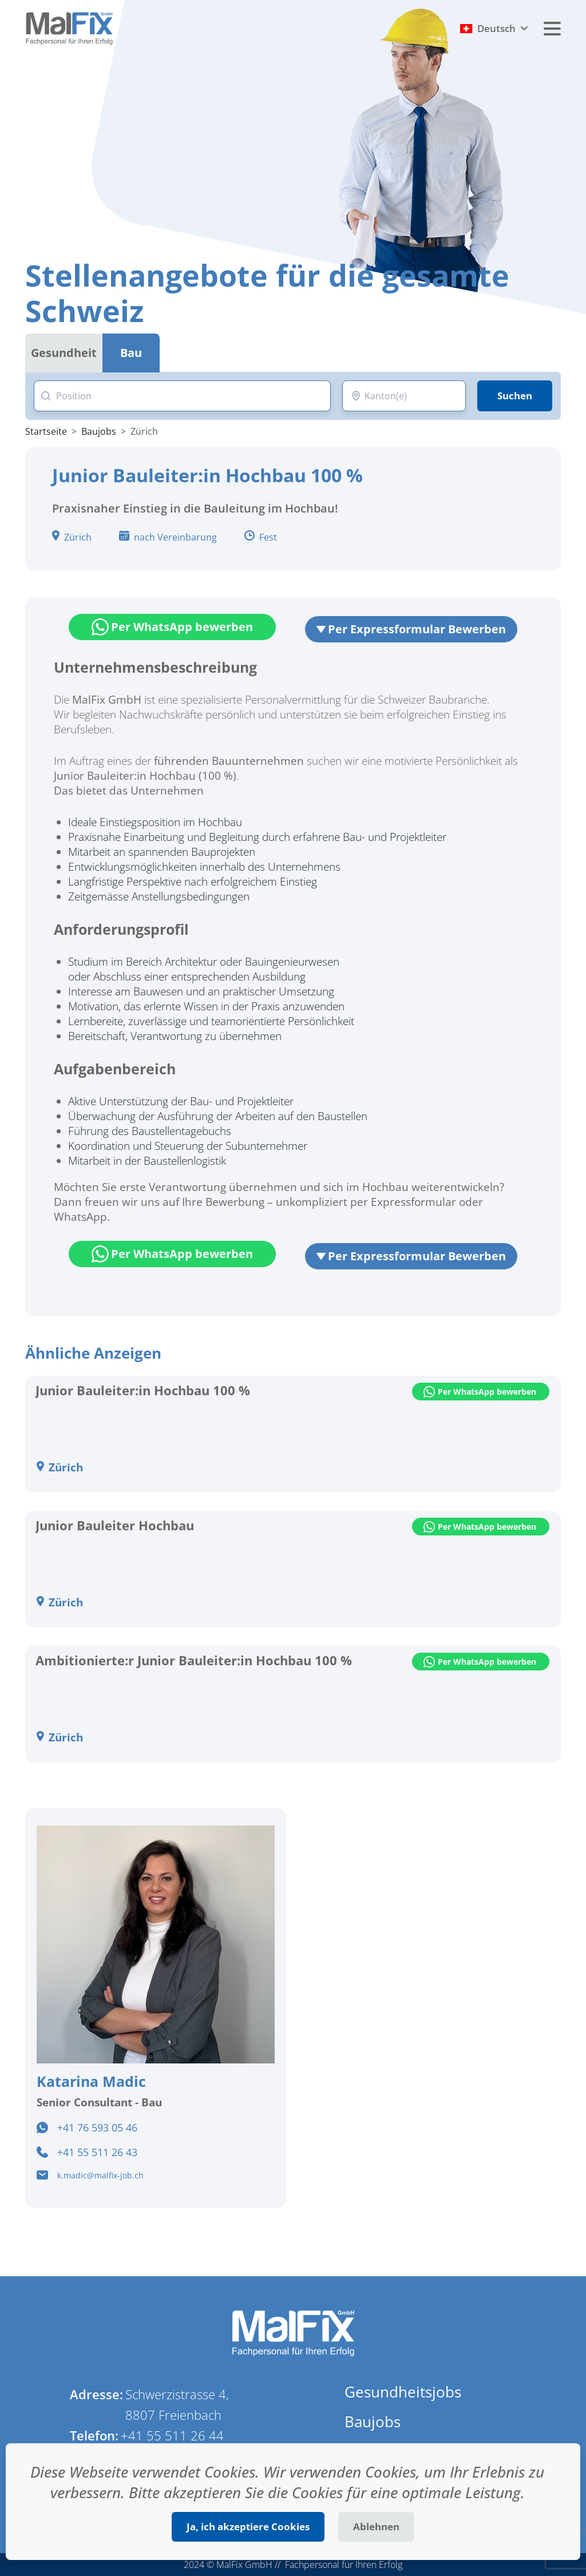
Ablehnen (376, 2526)
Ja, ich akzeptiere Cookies (248, 2526)
